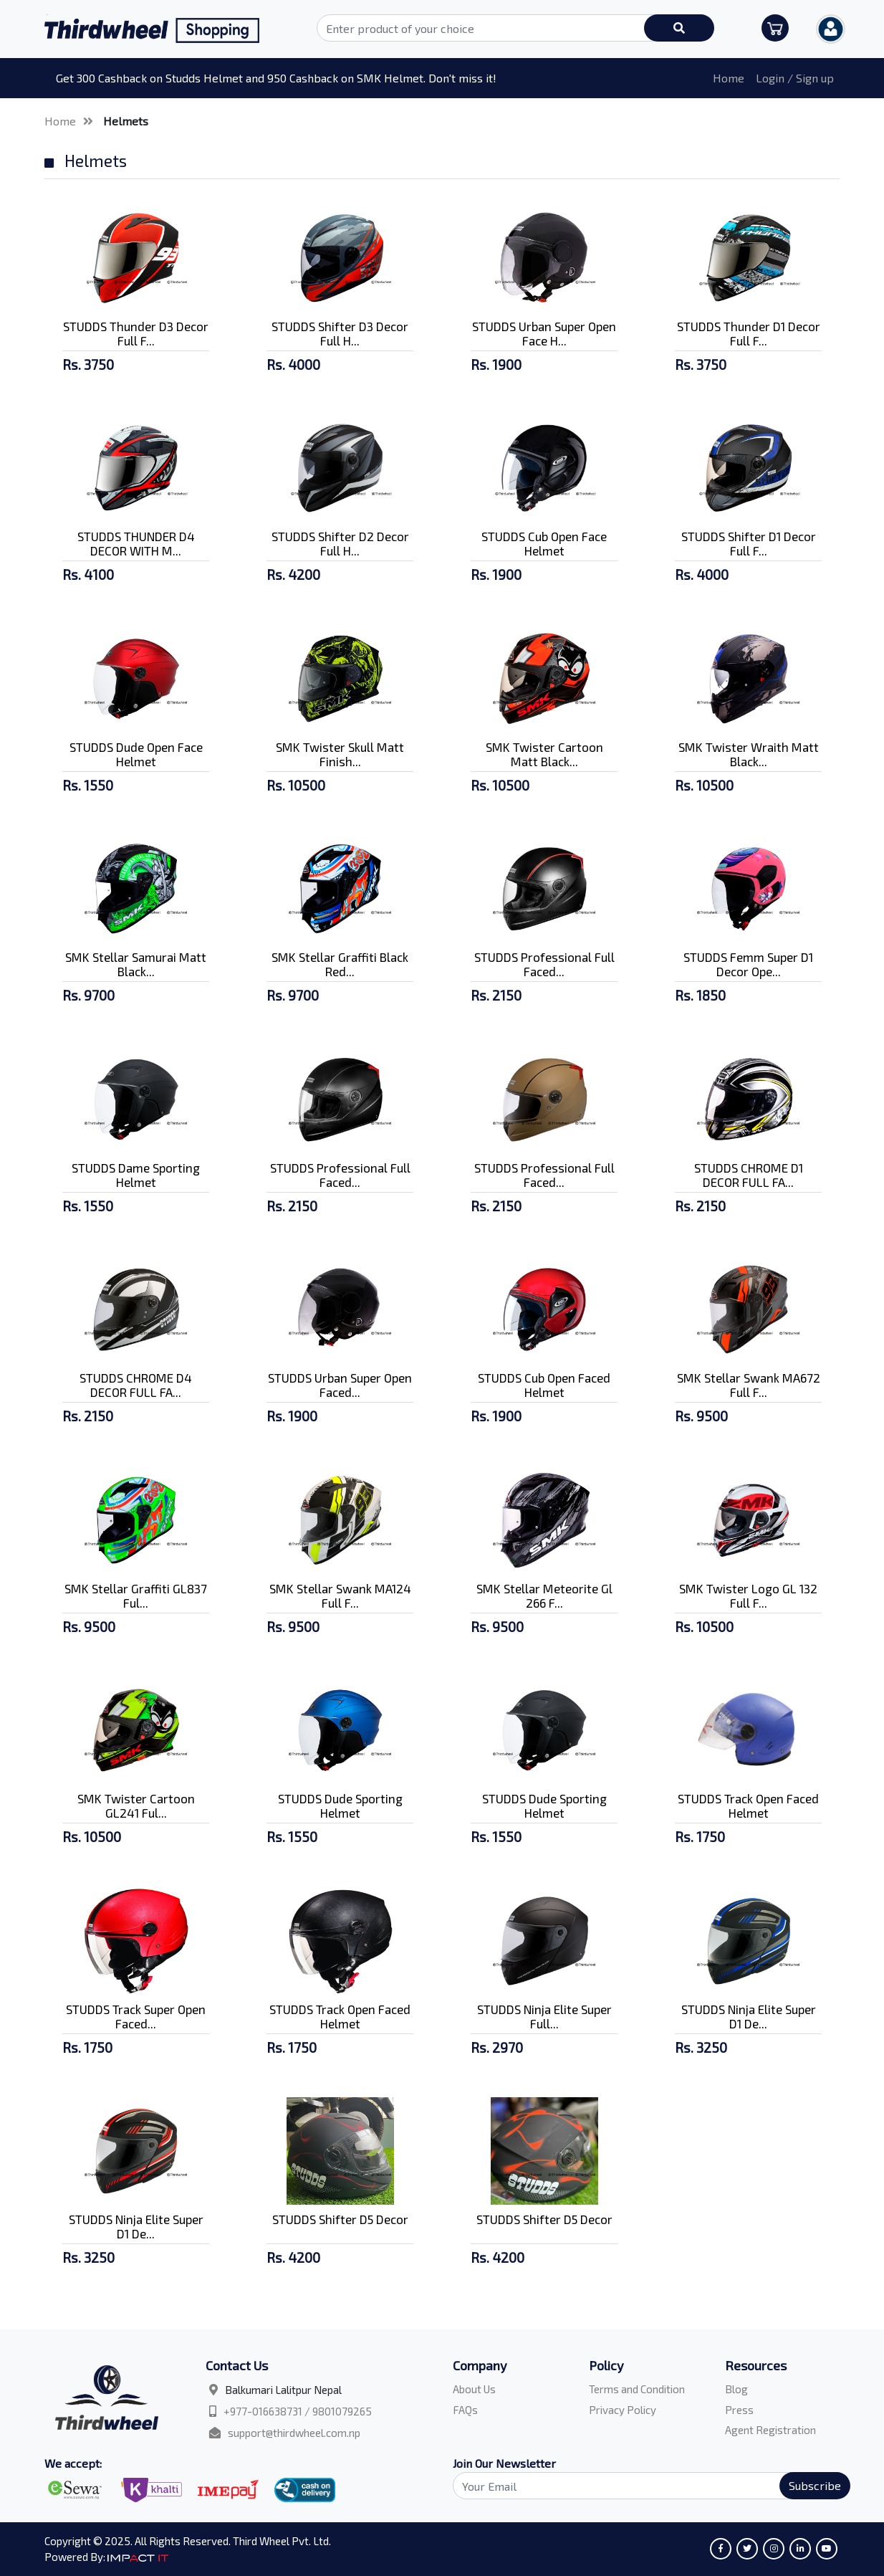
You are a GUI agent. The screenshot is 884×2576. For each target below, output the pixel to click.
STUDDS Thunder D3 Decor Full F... (135, 333)
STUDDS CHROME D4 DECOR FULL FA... (136, 1384)
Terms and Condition (637, 2388)
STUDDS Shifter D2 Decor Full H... (340, 543)
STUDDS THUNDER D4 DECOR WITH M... (136, 543)
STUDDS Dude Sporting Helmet (340, 1805)
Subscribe (815, 2485)
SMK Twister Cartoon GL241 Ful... (136, 1805)
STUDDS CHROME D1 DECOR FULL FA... (748, 1174)
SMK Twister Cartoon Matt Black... (544, 754)
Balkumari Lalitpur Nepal (283, 2389)
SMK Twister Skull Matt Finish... (340, 754)
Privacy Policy (622, 2409)
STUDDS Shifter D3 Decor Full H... (340, 333)
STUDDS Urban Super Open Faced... (340, 1384)
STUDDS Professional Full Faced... (544, 964)
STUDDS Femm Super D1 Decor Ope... (748, 964)
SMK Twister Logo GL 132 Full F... (748, 1595)
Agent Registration (770, 2429)
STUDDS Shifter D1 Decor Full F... (748, 543)
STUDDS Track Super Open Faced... (136, 2016)
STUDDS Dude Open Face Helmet (136, 754)
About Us (474, 2388)
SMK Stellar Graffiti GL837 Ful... (135, 1595)
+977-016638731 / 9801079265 (298, 2411)
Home (728, 78)
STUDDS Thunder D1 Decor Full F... (748, 333)
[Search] (643, 2485)
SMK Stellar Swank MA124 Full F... (340, 1595)
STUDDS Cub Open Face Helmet (544, 543)
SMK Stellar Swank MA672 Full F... (748, 1384)
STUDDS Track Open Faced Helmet (748, 1805)
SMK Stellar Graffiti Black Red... (340, 964)
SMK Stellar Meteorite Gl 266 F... (544, 1595)
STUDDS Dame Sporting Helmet (136, 1174)
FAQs (465, 2409)
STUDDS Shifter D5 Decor (340, 2219)
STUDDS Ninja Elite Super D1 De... (748, 2016)
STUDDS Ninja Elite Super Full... (544, 2016)
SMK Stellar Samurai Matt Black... (135, 964)
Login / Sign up (795, 78)
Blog (736, 2388)
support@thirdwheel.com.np (294, 2432)
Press (739, 2409)
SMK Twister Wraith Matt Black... (748, 754)
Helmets (125, 121)
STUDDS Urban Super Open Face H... (544, 333)
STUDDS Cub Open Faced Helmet (544, 1384)
